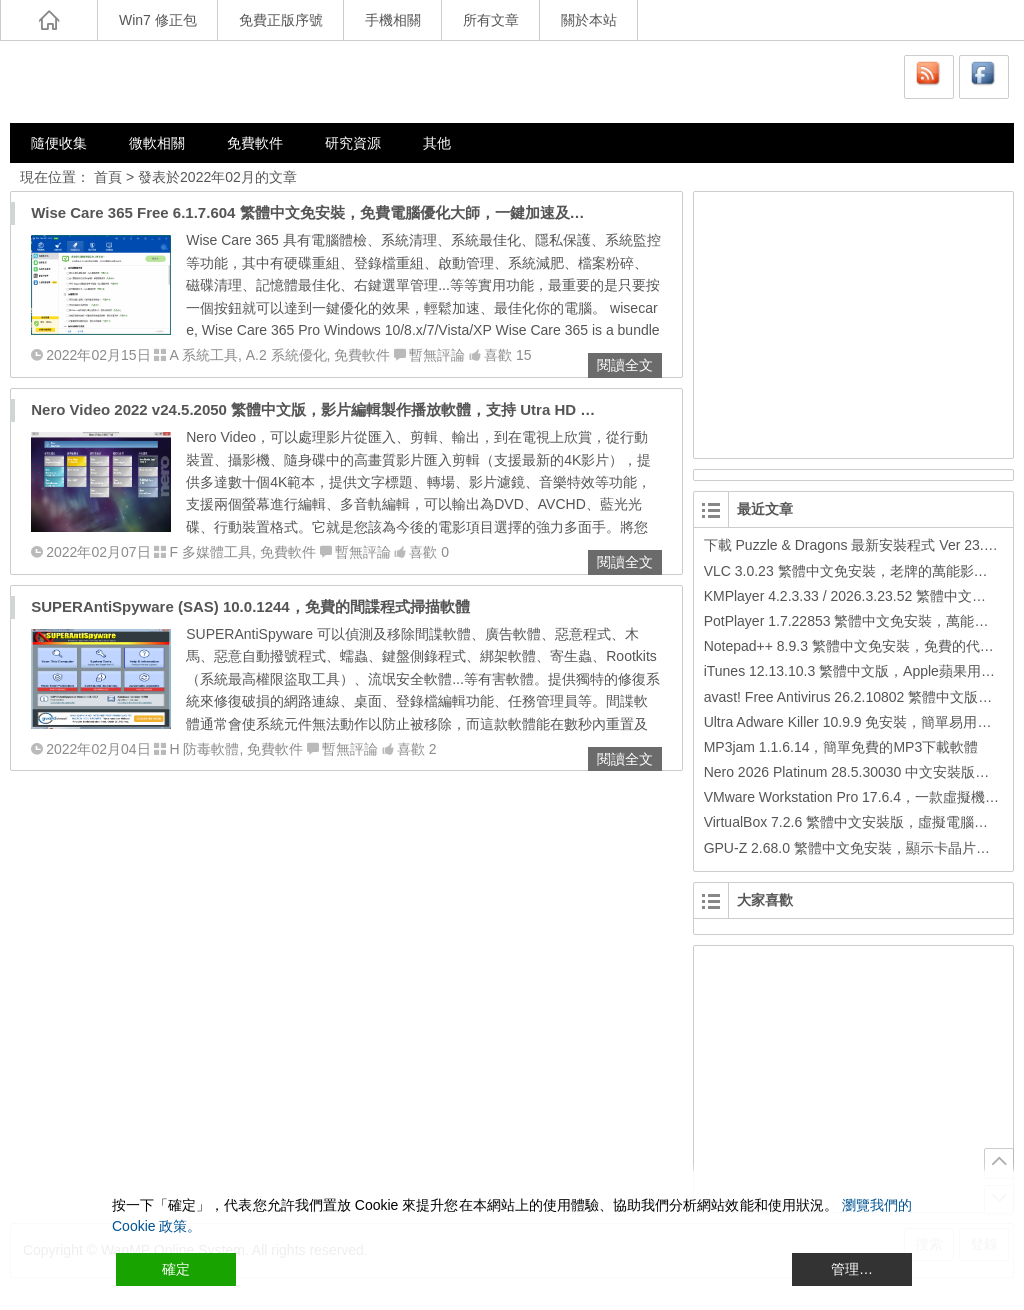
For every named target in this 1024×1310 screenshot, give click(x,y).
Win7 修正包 (158, 20)
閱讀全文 (625, 365)
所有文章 (491, 20)
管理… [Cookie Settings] (852, 1269)
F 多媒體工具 (210, 552)
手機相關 (393, 20)
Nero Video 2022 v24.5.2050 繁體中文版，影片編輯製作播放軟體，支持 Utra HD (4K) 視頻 (337, 409)
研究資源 (353, 143)
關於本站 (589, 20)
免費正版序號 (281, 20)
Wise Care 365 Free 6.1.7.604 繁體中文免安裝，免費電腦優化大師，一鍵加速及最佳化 (322, 212)
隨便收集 (59, 143)
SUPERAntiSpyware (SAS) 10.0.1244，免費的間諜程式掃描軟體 (250, 606)
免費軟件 (255, 143)
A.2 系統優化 (286, 355)
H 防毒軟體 (204, 749)
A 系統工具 (203, 355)
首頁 (108, 177)
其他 (437, 143)
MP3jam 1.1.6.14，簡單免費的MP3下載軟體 (841, 747)
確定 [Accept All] (176, 1269)
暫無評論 (437, 355)
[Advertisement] (849, 322)
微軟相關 (157, 143)
